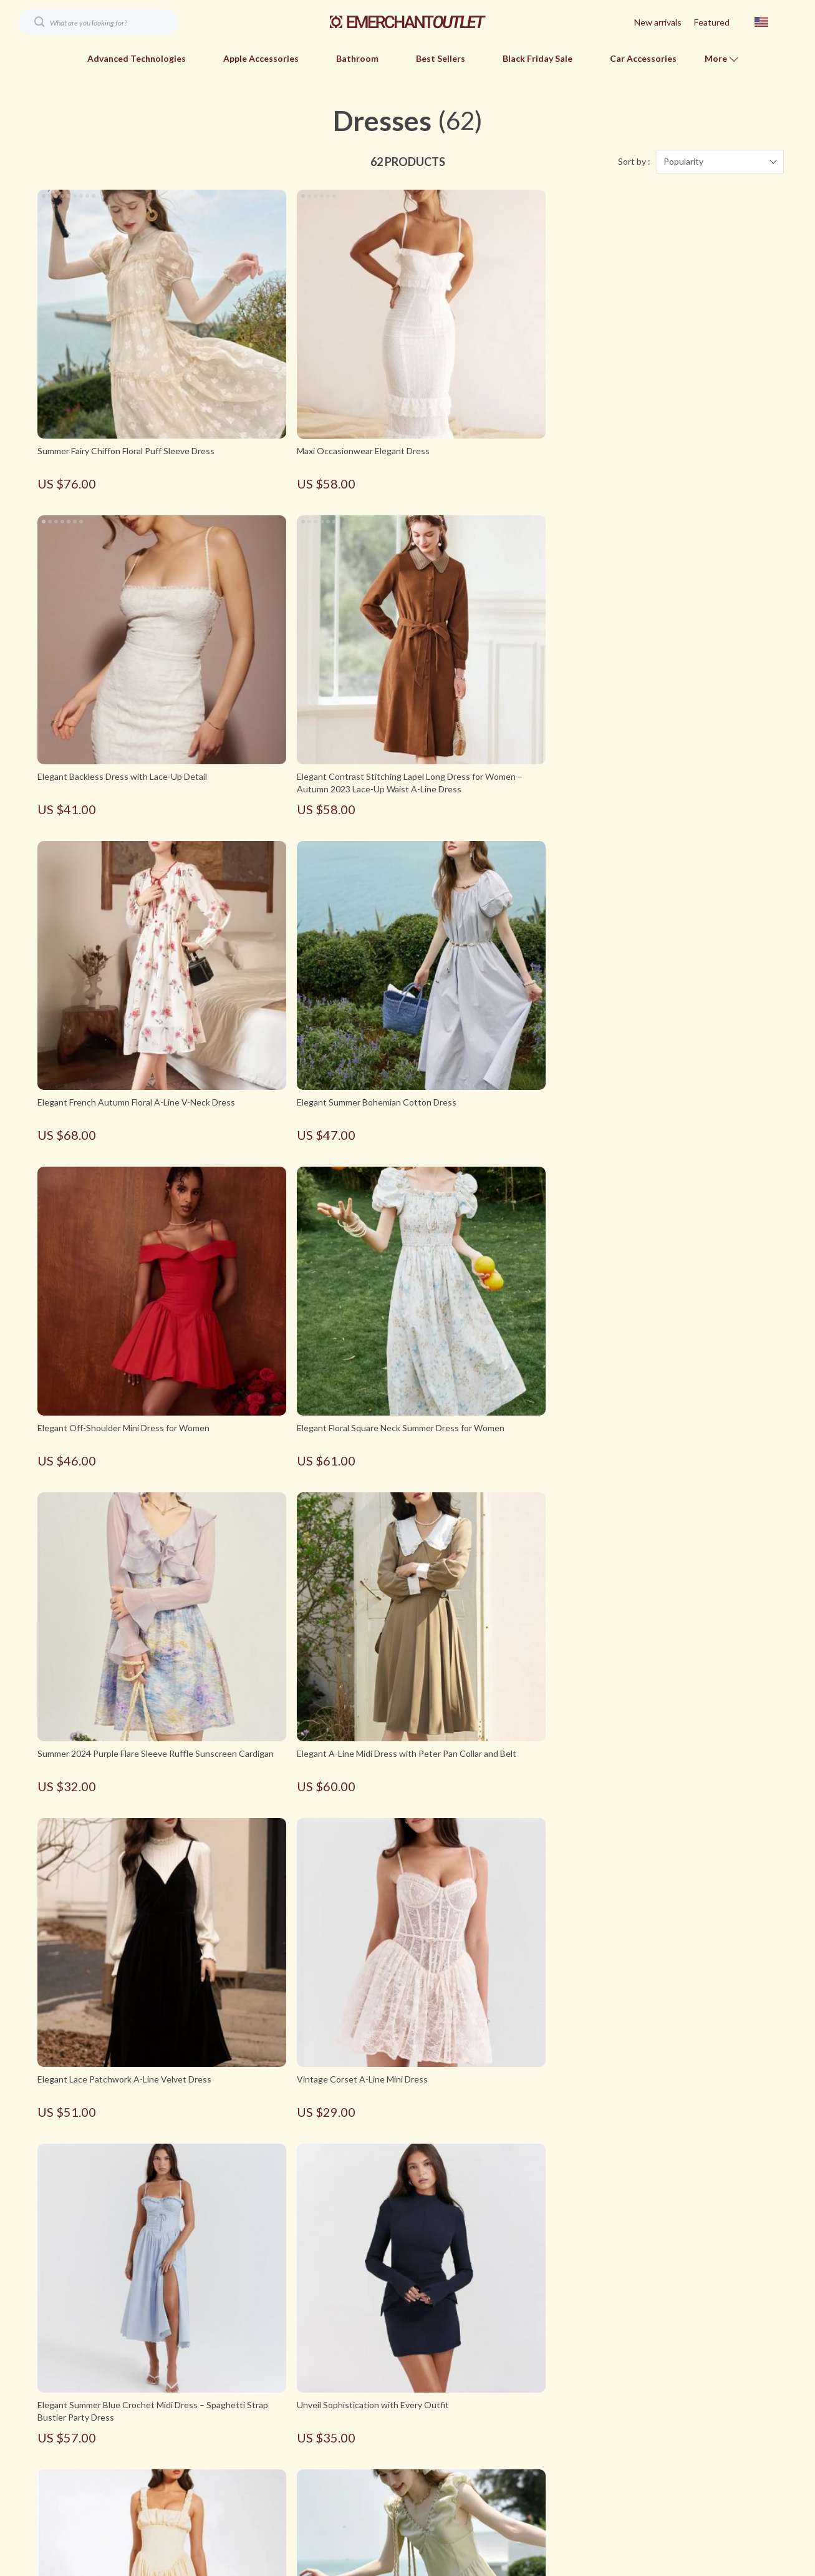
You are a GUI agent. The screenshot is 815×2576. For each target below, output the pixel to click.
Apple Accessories (261, 58)
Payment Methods (531, 2417)
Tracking (512, 2479)
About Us (230, 2417)
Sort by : (634, 162)
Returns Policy (523, 2458)
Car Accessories (643, 58)
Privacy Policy (238, 2458)
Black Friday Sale (537, 58)
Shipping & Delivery (533, 2438)
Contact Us (234, 2438)
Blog (220, 2396)
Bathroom (357, 58)
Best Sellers (440, 58)
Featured (712, 22)
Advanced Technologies (136, 58)
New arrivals (658, 22)
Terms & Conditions (251, 2479)
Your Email (93, 2389)
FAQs (506, 2396)
